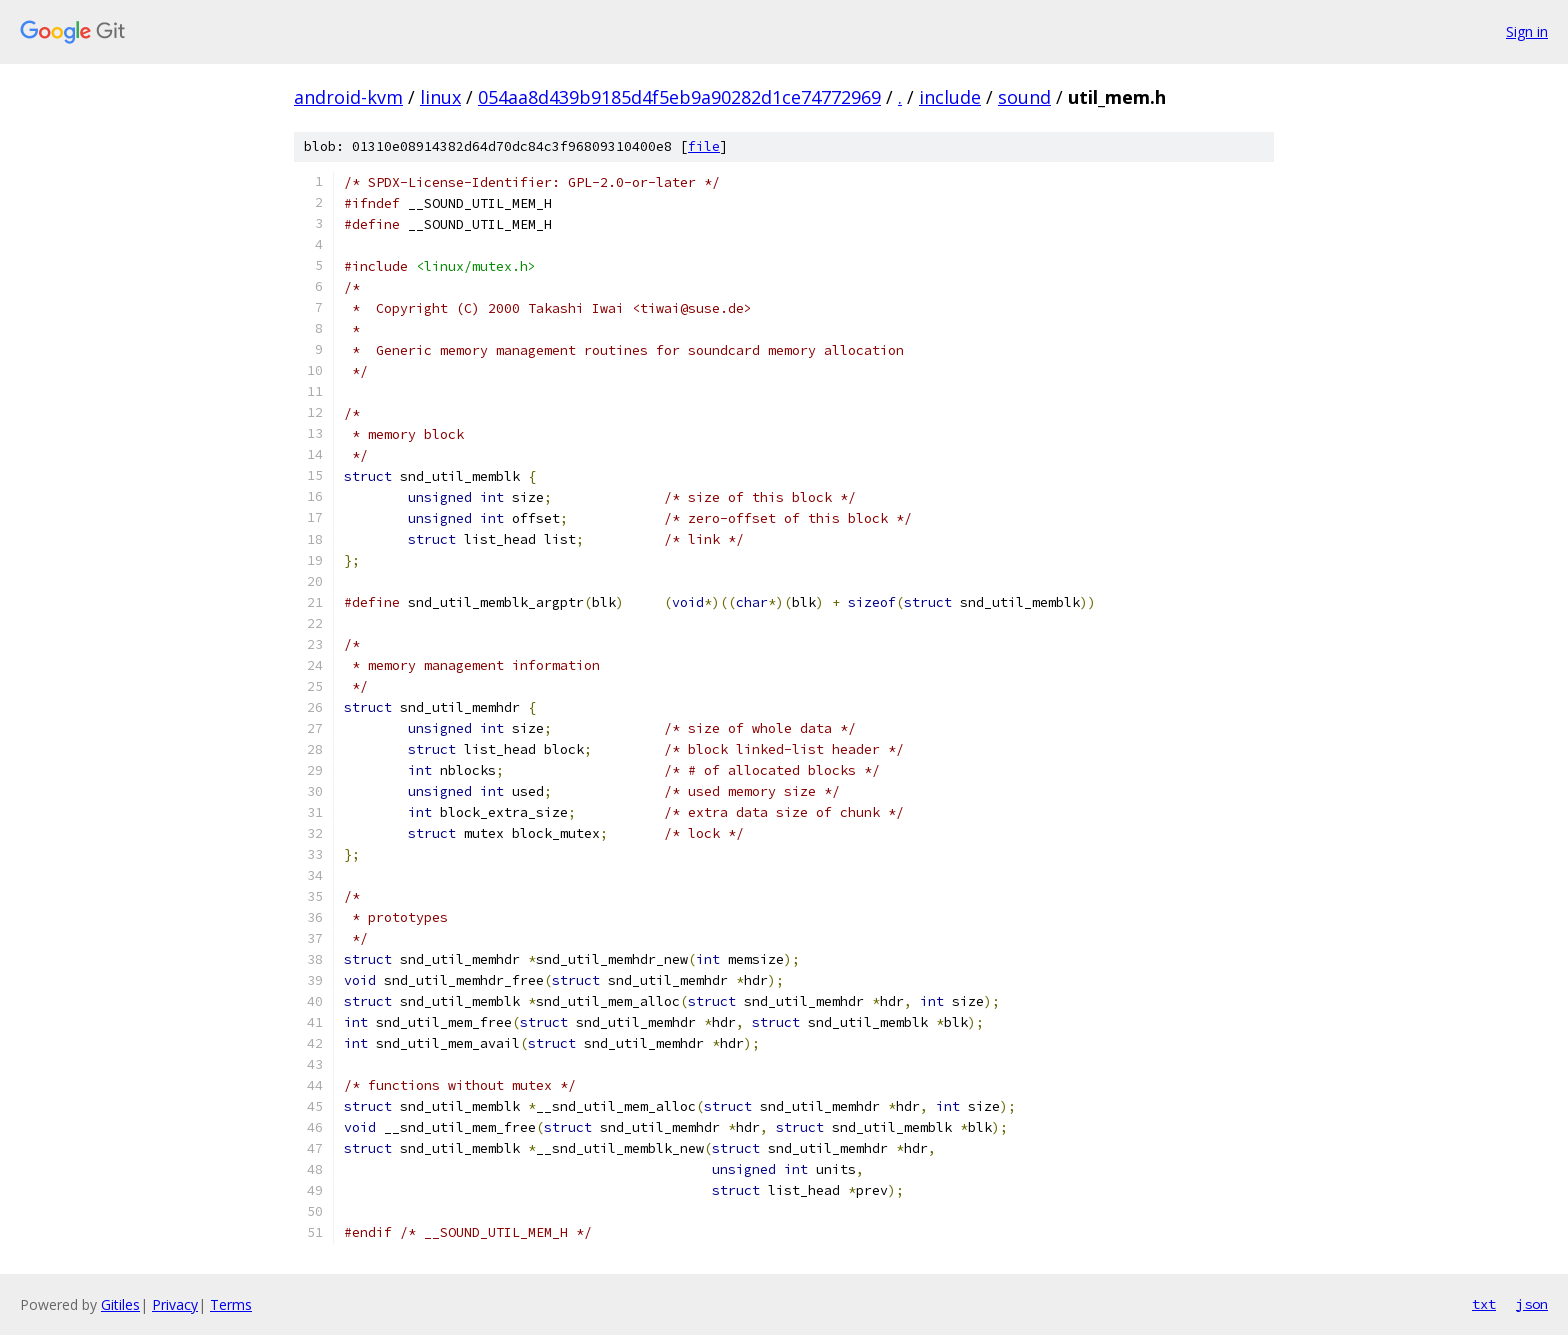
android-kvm (348, 97)
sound (1024, 97)
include (950, 97)
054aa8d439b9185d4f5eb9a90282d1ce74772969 (679, 97)
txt (1484, 1304)
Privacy (175, 1304)
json (1532, 1304)
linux (440, 97)
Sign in (1527, 31)
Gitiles (120, 1304)
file (704, 146)
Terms (231, 1304)
